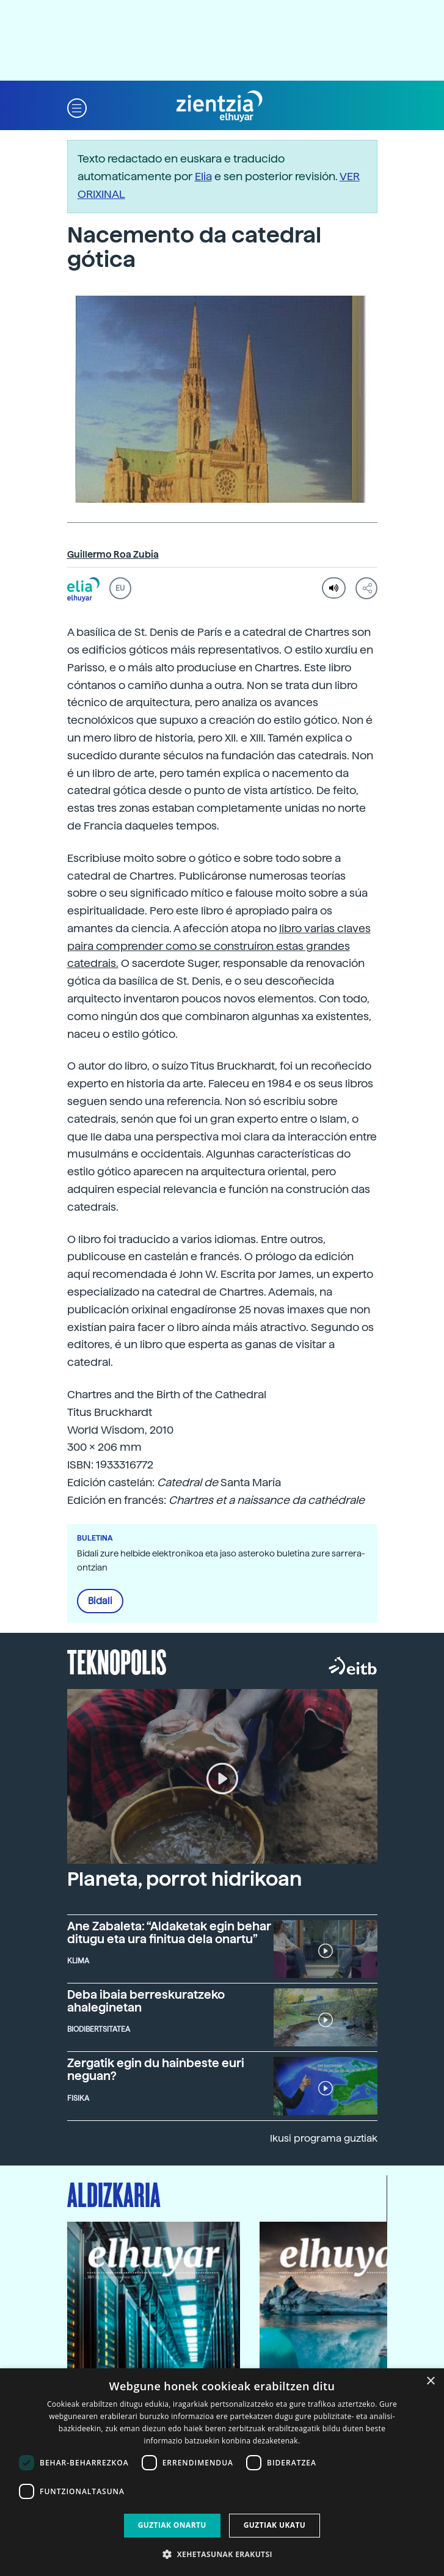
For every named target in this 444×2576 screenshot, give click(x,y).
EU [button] (120, 588)
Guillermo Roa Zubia (113, 554)
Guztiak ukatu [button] (275, 2525)
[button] (77, 106)
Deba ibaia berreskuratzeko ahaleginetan (146, 2001)
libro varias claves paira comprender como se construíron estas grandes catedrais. (219, 946)
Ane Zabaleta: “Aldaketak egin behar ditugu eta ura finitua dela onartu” (169, 1932)
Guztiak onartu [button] (172, 2525)
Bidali (100, 1601)
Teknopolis (117, 1661)
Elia (203, 176)
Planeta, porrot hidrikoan (184, 1879)
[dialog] (222, 2472)
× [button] (430, 2381)
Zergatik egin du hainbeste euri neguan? (155, 2069)
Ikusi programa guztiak (323, 2138)
